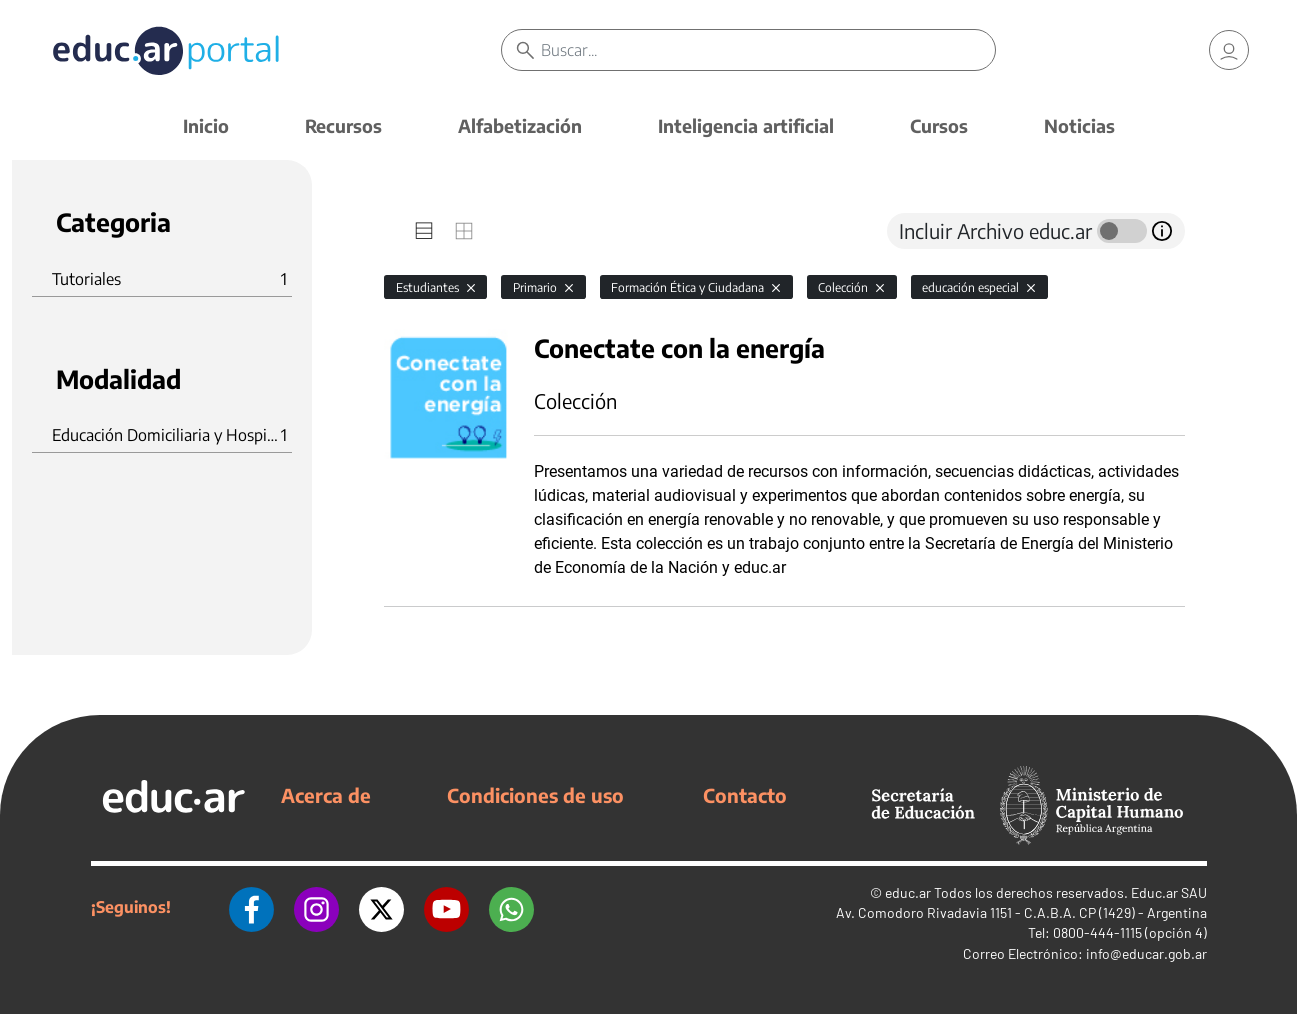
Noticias (1079, 125)
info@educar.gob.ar (1146, 953)
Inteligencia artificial (746, 125)
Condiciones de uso (535, 795)
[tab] (424, 231)
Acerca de (326, 795)
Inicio (206, 125)
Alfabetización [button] (520, 125)
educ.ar (908, 892)
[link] (1229, 50)
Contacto (745, 795)
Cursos (939, 125)
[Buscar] (768, 50)
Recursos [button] (343, 125)
